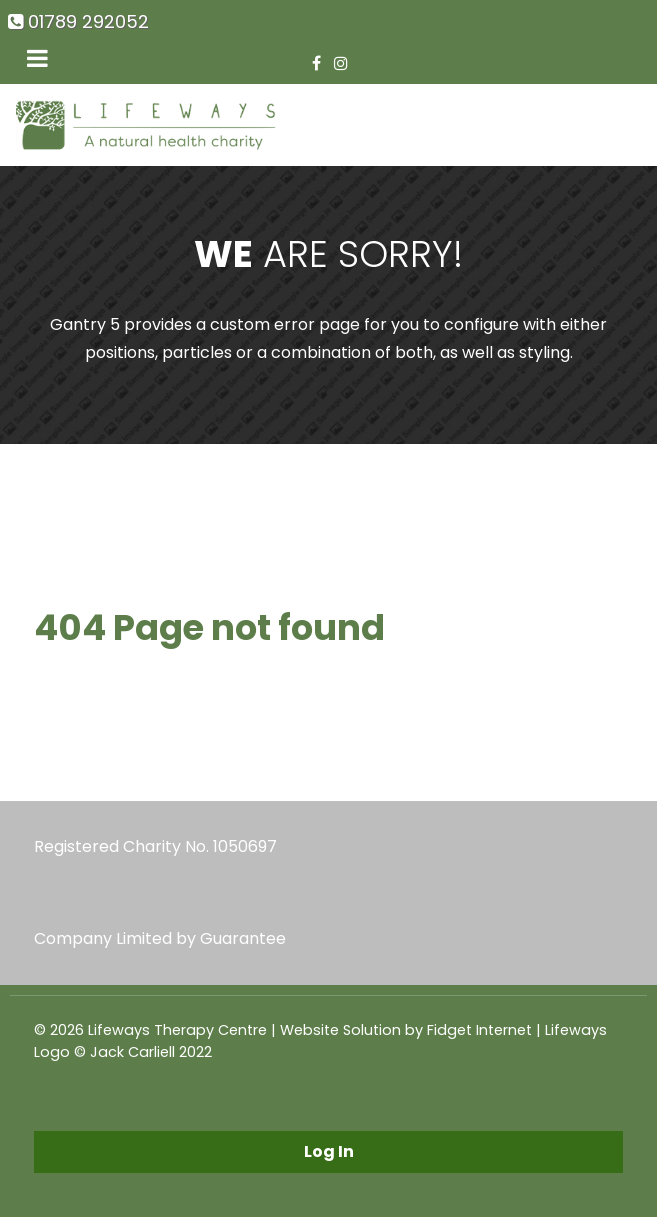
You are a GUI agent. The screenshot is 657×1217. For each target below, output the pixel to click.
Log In (329, 1151)
